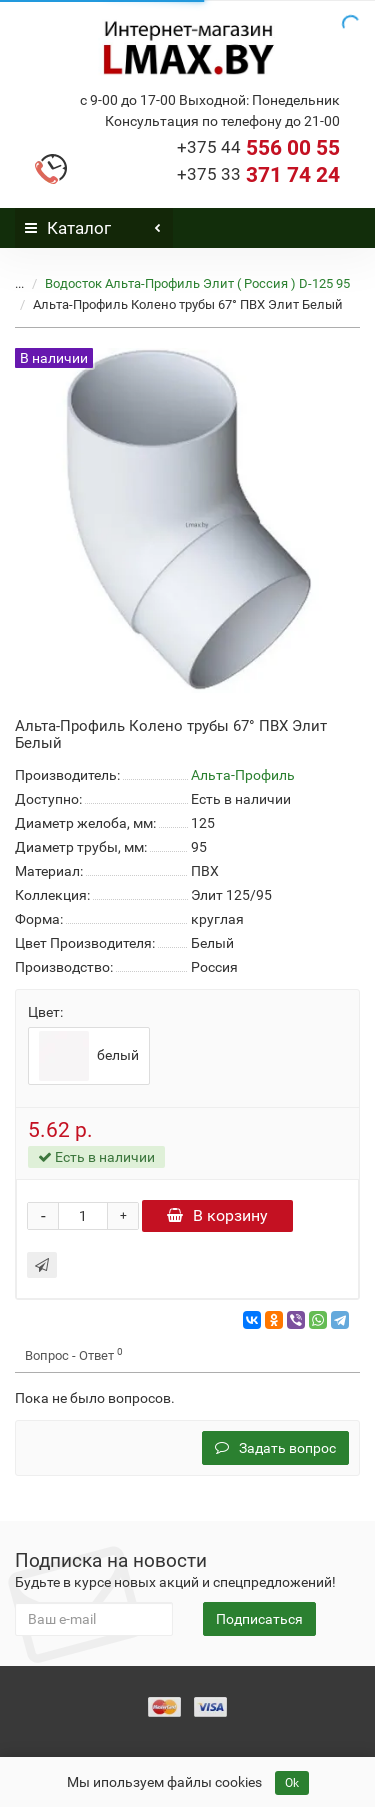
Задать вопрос (275, 1448)
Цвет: (45, 1012)
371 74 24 (258, 175)
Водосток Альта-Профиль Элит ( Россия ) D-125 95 (197, 283)
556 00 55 (258, 148)
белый (89, 1056)
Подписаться (259, 1619)
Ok (292, 1783)
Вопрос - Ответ (74, 1354)
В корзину (217, 1215)
